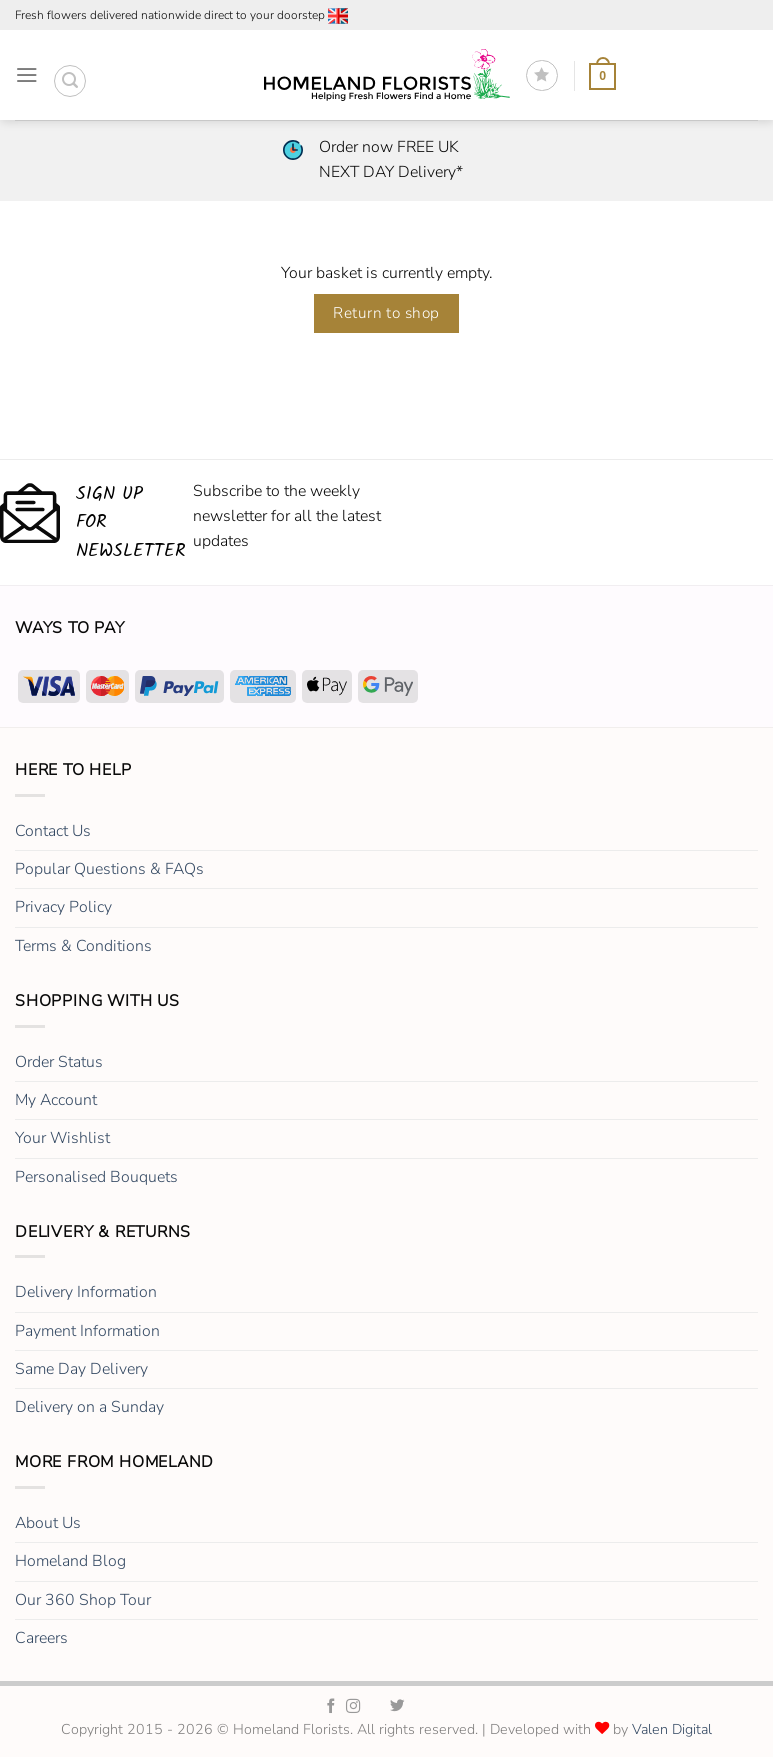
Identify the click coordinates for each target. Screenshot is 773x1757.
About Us (48, 1523)
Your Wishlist (62, 1138)
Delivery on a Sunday (89, 1407)
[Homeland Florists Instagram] (353, 1707)
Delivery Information (86, 1292)
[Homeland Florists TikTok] (376, 1707)
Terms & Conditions (83, 946)
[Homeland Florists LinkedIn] (420, 1707)
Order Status (59, 1062)
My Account (56, 1100)
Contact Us (53, 831)
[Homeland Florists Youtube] (441, 1707)
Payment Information (87, 1331)
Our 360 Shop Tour (83, 1600)
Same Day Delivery (81, 1369)
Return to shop (386, 312)
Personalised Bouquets (96, 1177)
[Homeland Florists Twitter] (397, 1707)
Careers (41, 1638)
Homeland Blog (70, 1561)
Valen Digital (672, 1729)
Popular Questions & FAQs (109, 869)
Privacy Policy (63, 907)
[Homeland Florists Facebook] (331, 1707)
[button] (27, 75)
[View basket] (603, 74)
